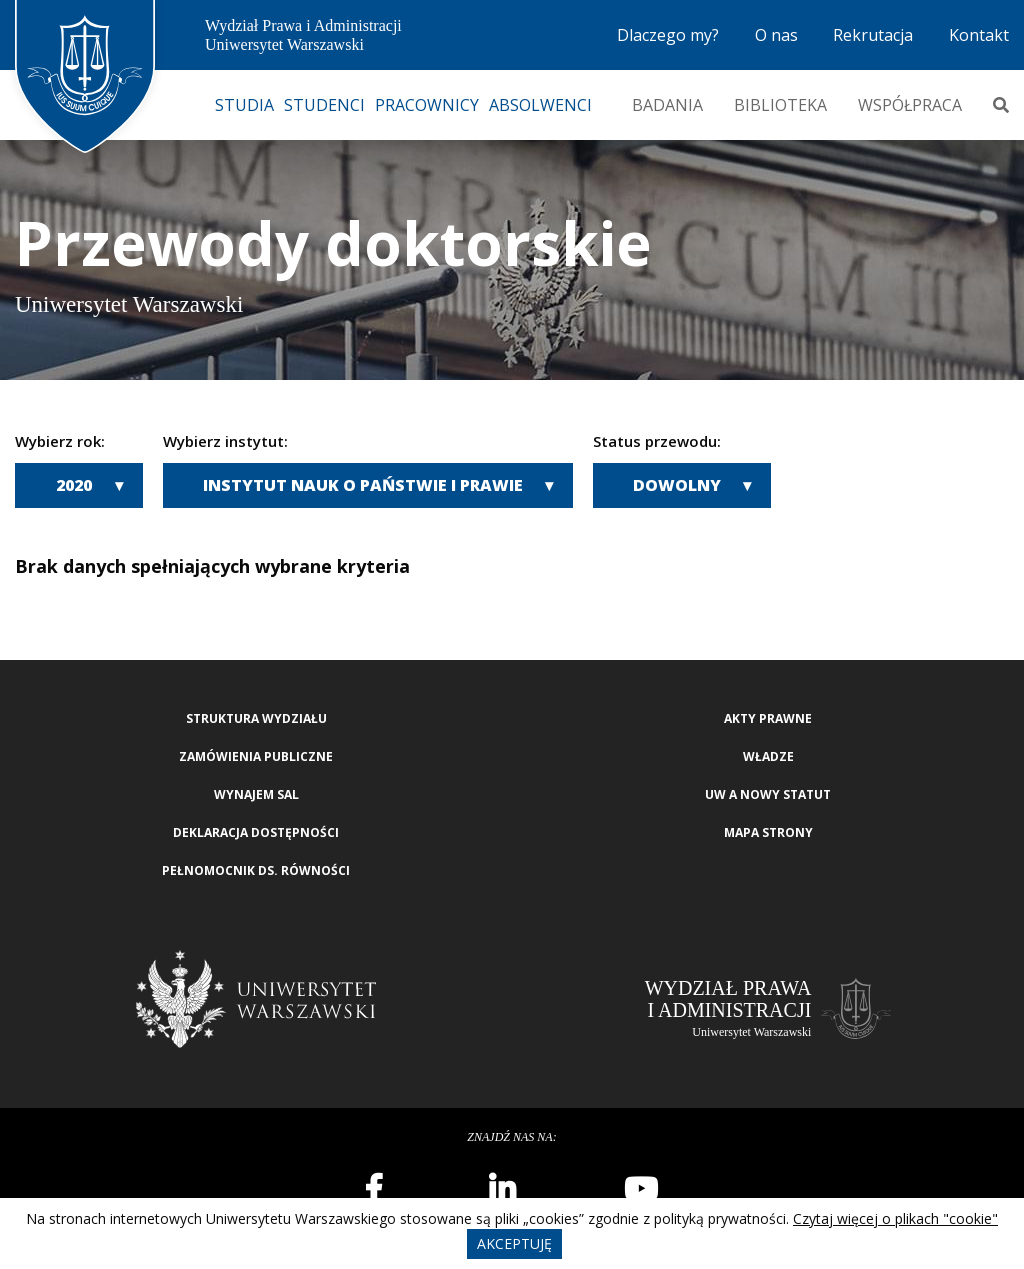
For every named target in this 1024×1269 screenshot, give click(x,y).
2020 (74, 485)
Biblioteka (780, 105)
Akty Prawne (768, 718)
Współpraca (910, 105)
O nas (776, 35)
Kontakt (979, 35)
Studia (244, 105)
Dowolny (677, 485)
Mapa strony (768, 832)
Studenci (324, 105)
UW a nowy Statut (768, 794)
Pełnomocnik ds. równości (256, 870)
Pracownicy (427, 105)
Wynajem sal (256, 794)
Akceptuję (514, 1243)
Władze (768, 756)
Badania (667, 105)
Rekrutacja (873, 35)
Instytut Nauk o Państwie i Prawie (363, 485)
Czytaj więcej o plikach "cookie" (895, 1218)
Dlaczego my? (668, 35)
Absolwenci (540, 105)
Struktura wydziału (256, 718)
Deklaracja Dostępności (256, 832)
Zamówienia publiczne (256, 756)
